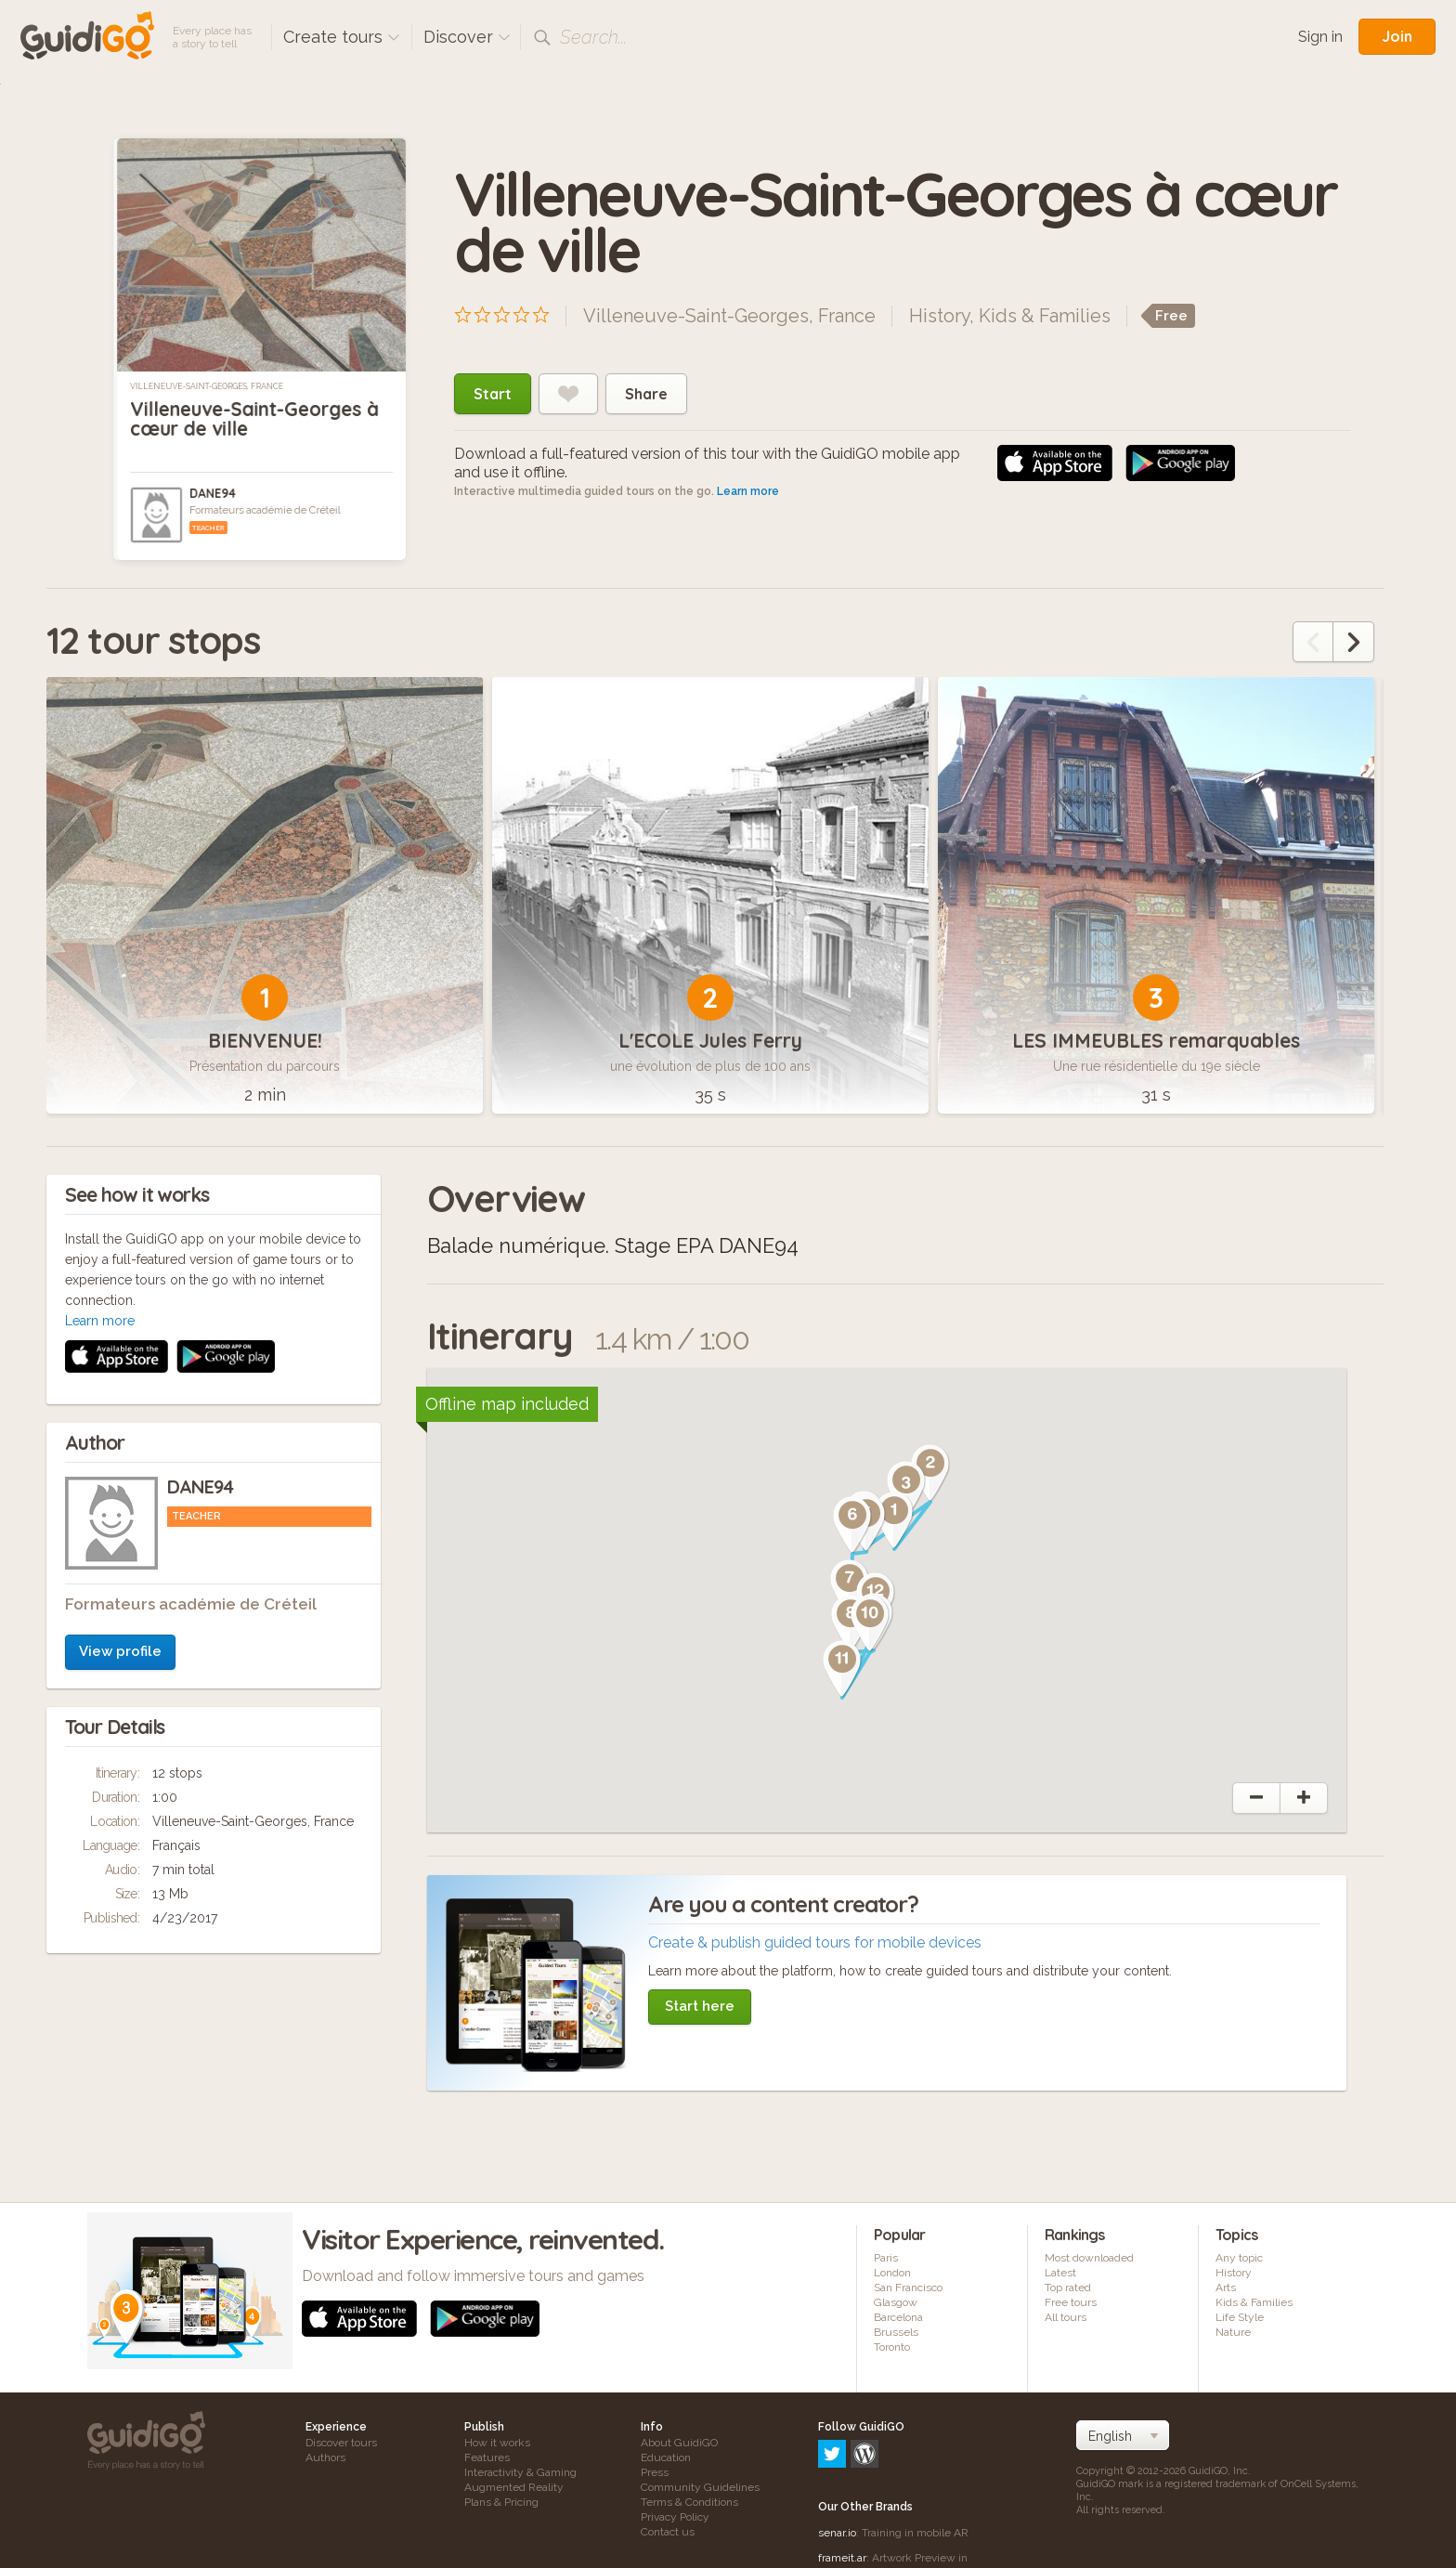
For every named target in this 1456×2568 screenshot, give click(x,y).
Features (487, 2457)
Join (1397, 36)
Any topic (1239, 2257)
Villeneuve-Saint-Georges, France (206, 386)
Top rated (1068, 2287)
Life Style (1240, 2317)
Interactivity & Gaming (520, 2472)
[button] (894, 1520)
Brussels (896, 2332)
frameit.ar (842, 2477)
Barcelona (898, 2317)
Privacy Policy (675, 2516)
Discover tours (341, 2442)
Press (655, 2472)
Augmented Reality (514, 2487)
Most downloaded (1089, 2257)
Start (493, 394)
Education (666, 2457)
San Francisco (908, 2287)
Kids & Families (1045, 316)
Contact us (668, 2531)
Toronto (892, 2346)
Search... (593, 37)
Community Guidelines (700, 2487)
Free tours (1071, 2302)
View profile (120, 1403)
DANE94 (212, 493)
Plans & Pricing (501, 2502)
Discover (467, 36)
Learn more (748, 491)
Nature (1233, 2332)
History (939, 316)
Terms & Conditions (689, 2502)
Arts (1226, 2287)
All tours (1065, 2317)
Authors (325, 2457)
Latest (1060, 2272)
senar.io (837, 2452)
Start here (699, 2006)
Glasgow (895, 2302)
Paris (886, 2257)
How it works (497, 2442)
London (892, 2272)
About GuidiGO (679, 2442)
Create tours (341, 36)
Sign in (1320, 37)
